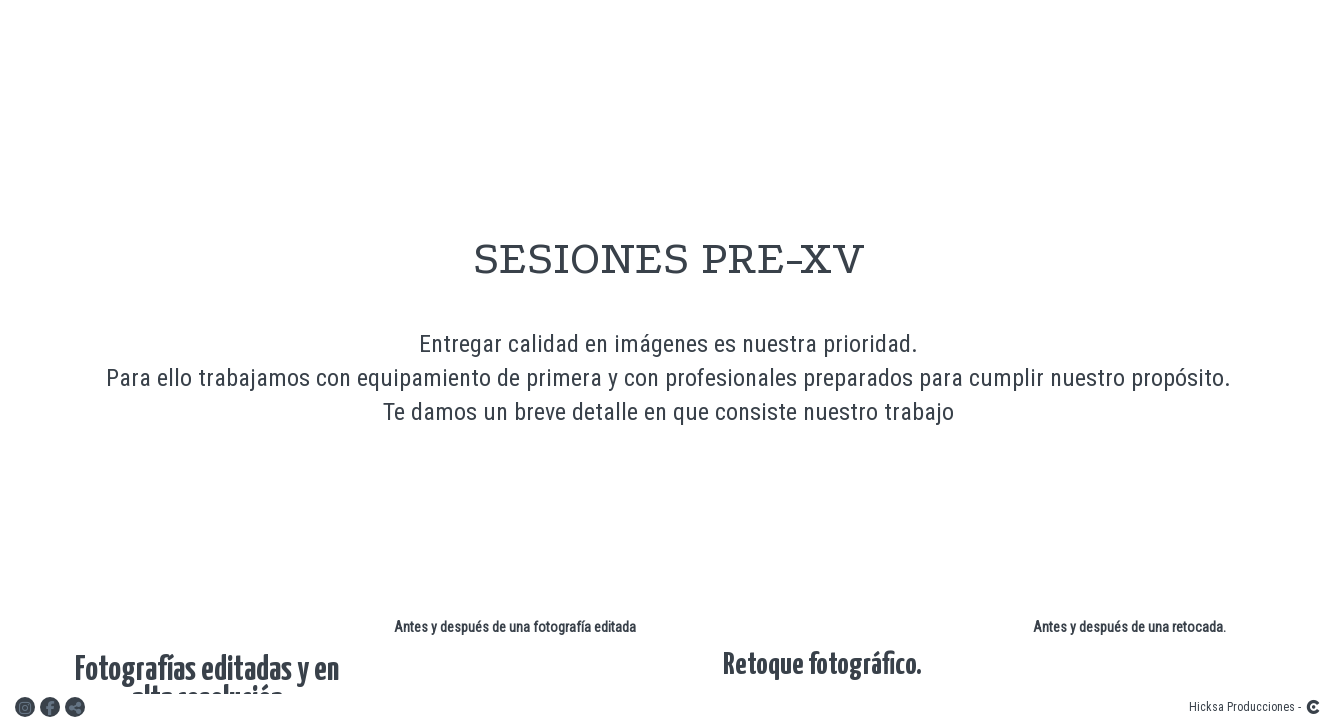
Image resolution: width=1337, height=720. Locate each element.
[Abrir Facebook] (52, 707)
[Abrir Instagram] (27, 707)
